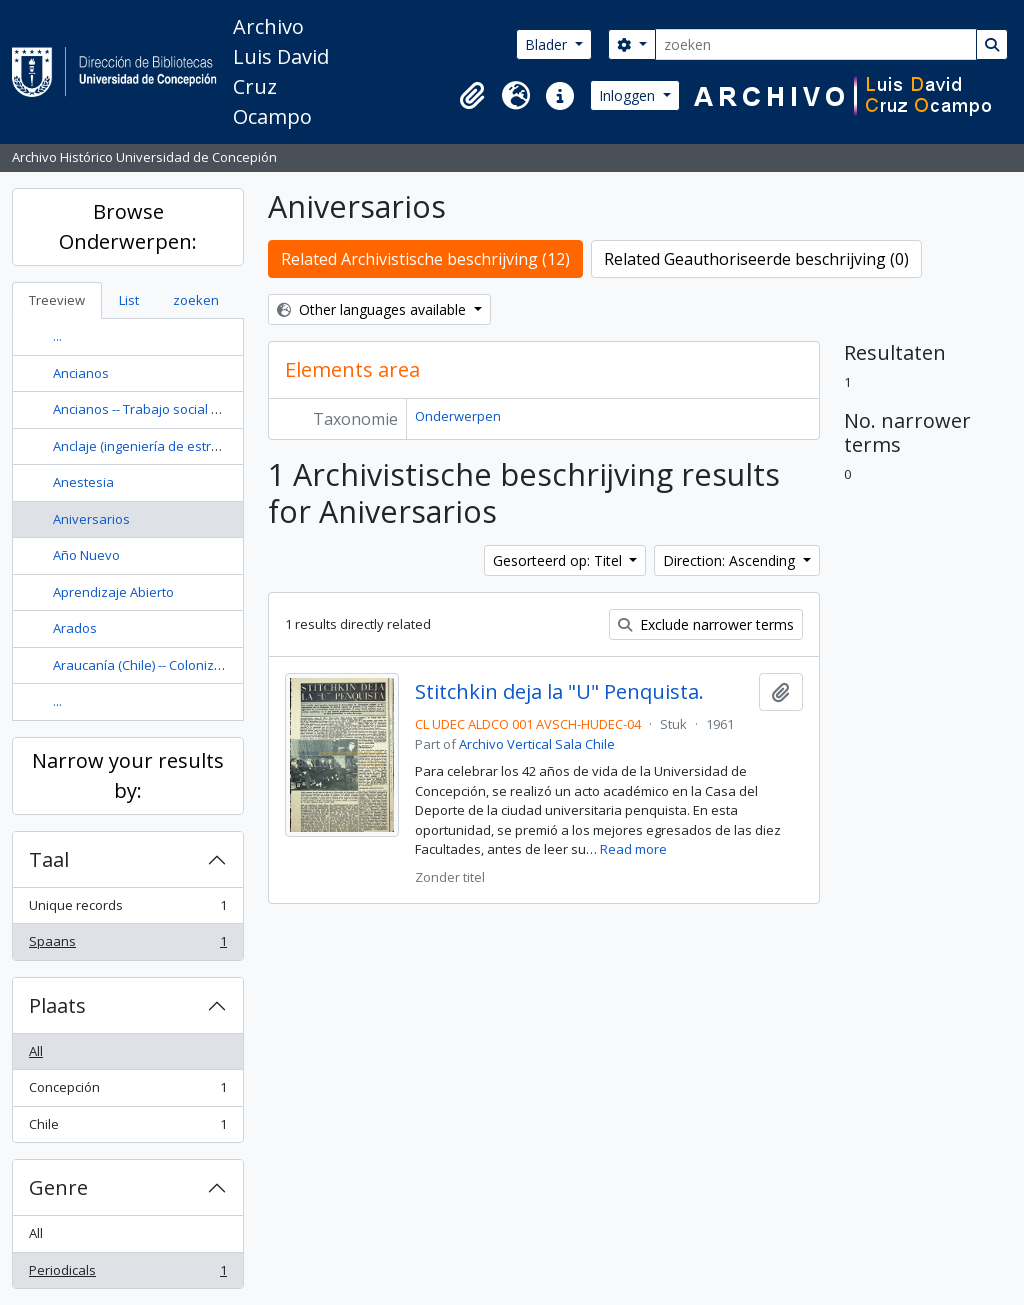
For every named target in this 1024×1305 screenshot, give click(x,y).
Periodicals (127, 1274)
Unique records (127, 909)
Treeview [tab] (57, 300)
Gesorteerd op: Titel (559, 560)
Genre (58, 1187)
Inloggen (629, 95)
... (57, 336)
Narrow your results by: (128, 775)
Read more (633, 849)
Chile (127, 1128)
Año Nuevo (86, 555)
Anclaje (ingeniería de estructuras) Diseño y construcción (224, 446)
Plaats (57, 1005)
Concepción (127, 1091)
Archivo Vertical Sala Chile (537, 744)
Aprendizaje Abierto (113, 592)
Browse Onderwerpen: (128, 226)
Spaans (127, 945)
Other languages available (373, 309)
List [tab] (129, 300)
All (36, 1051)
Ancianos (81, 373)
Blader (548, 44)
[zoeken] (816, 44)
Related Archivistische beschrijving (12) (425, 259)
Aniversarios (91, 519)
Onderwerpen (458, 416)
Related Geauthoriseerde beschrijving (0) (756, 259)
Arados (75, 628)
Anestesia (83, 482)
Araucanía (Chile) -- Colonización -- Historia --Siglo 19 (209, 665)
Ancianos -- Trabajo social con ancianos (172, 409)
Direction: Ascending (731, 560)
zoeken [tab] (196, 300)
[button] (472, 96)
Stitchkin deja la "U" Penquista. (559, 692)
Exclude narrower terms (706, 624)
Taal (49, 859)
